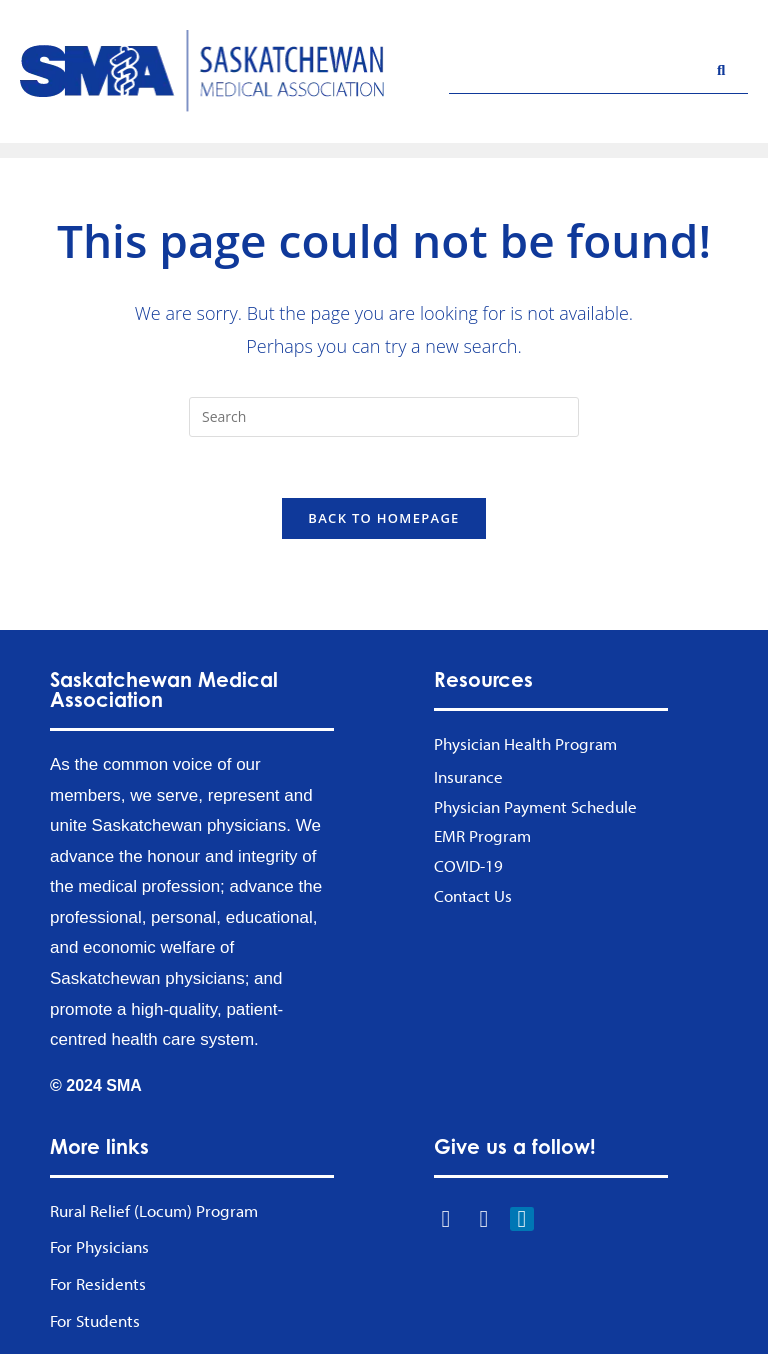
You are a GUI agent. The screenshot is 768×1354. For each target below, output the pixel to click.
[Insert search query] (384, 417)
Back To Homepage (383, 518)
